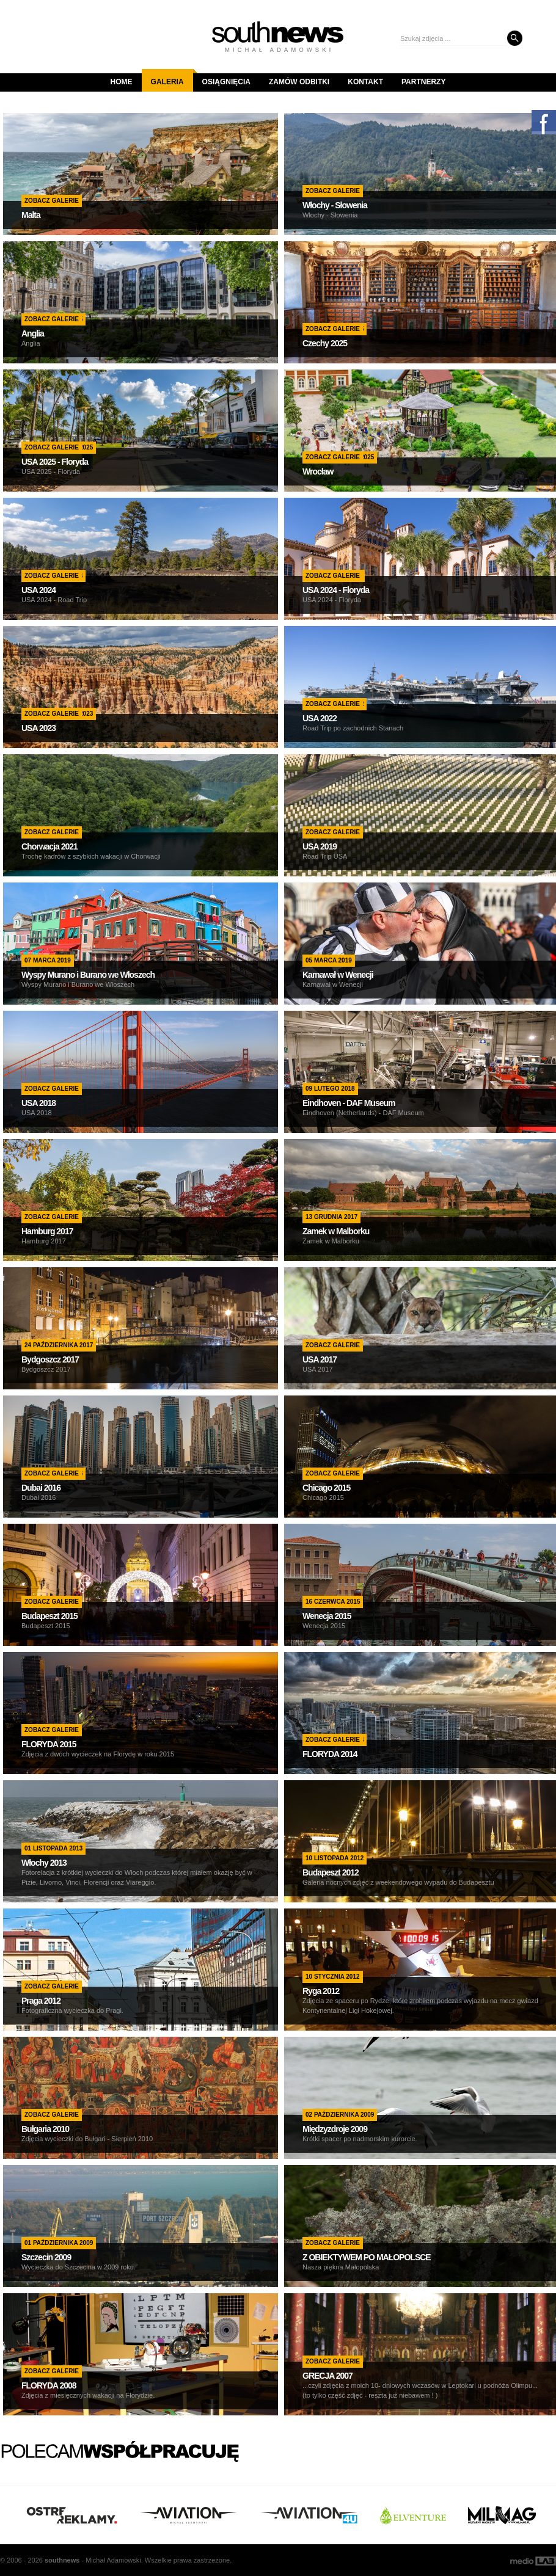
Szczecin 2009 (46, 2257)
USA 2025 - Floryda (54, 462)
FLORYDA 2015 (48, 1744)
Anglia (32, 333)
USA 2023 (38, 728)
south (62, 2560)
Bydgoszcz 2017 (50, 1359)
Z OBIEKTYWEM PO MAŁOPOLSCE (366, 2257)
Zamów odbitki (299, 82)
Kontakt (365, 82)
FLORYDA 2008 (48, 2385)
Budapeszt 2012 (330, 1872)
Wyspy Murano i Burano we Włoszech (88, 975)
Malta (30, 215)
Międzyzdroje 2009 (334, 2129)
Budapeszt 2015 (49, 1616)
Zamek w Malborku (335, 1231)
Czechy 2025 (324, 343)
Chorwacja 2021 (49, 846)
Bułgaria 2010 (45, 2129)
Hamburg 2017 (47, 1231)
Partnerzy (423, 82)
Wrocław (317, 471)
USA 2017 (319, 1359)
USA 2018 (38, 1103)
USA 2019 (319, 846)
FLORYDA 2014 (329, 1754)
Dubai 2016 (40, 1488)
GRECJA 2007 (327, 2376)
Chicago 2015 (326, 1488)
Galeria (172, 77)
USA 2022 (319, 718)
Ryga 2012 (320, 1991)
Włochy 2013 (44, 1863)
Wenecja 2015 (326, 1616)
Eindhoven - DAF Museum (348, 1103)
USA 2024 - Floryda (335, 590)
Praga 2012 (40, 2001)
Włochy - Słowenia (334, 205)
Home (122, 82)
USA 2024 (38, 590)
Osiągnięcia (226, 82)
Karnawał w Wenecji (337, 975)
